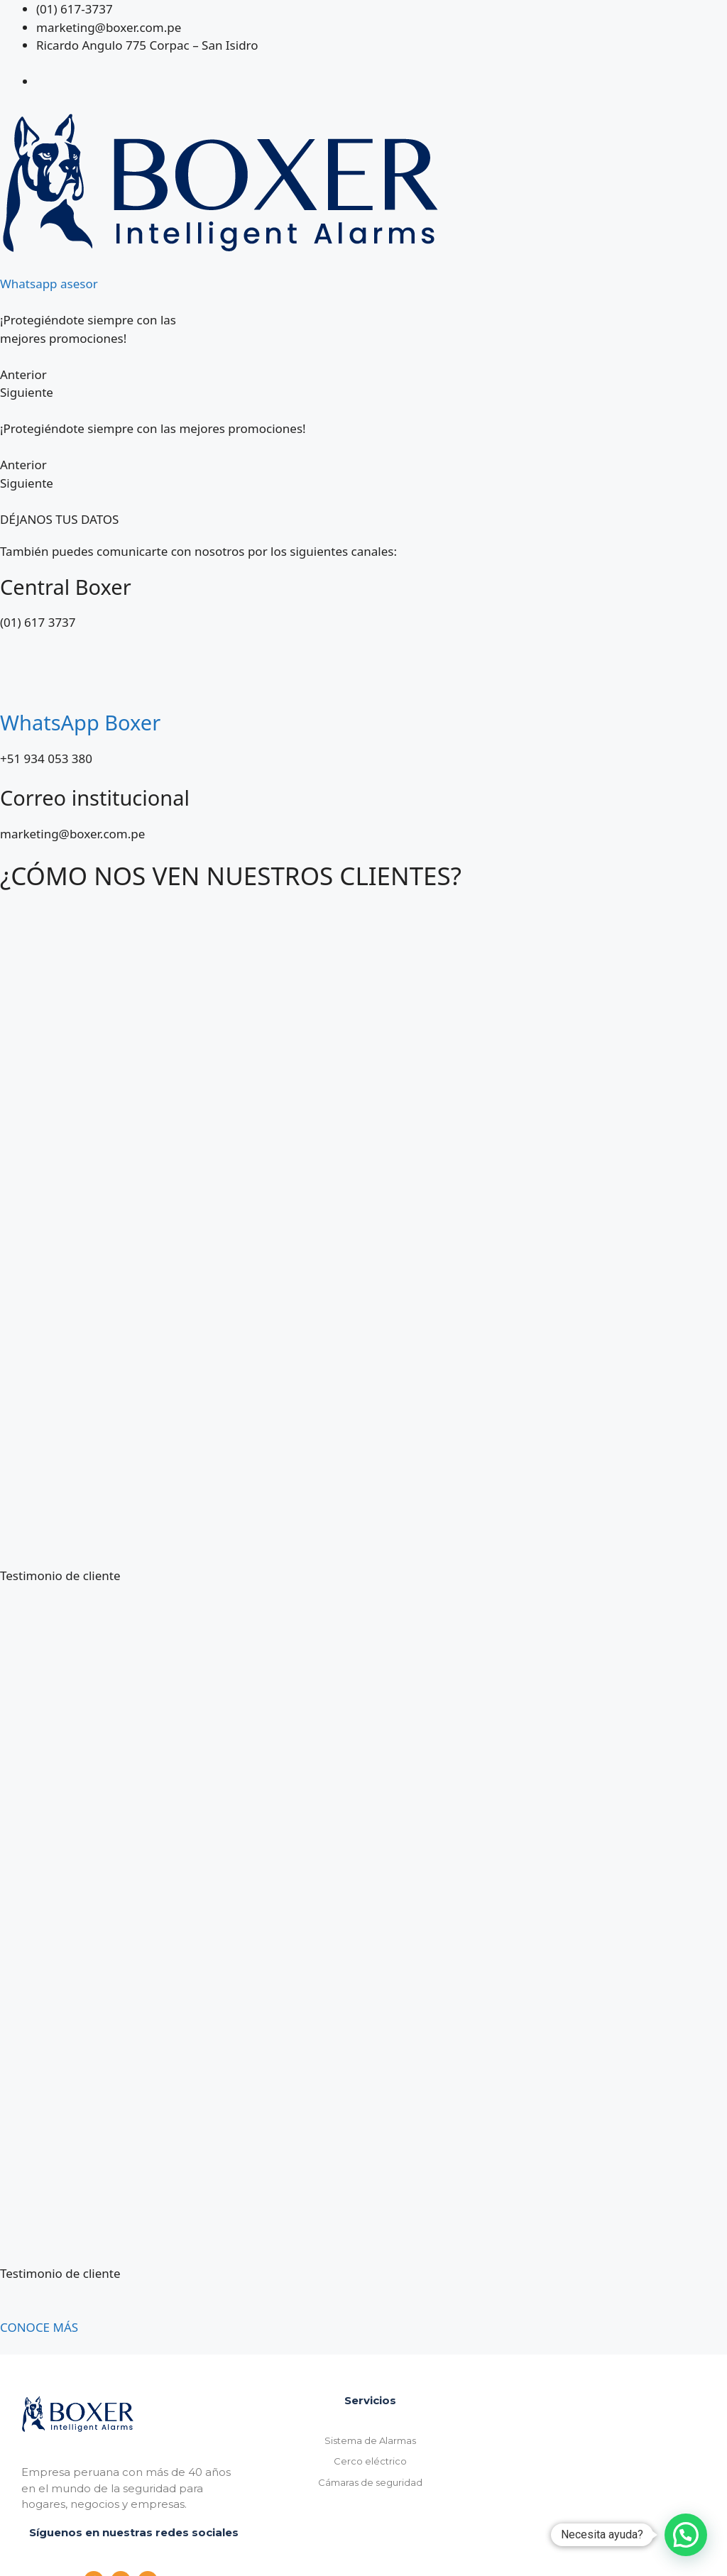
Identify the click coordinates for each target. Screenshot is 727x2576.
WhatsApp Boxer (80, 722)
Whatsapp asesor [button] (49, 283)
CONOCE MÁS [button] (39, 2327)
